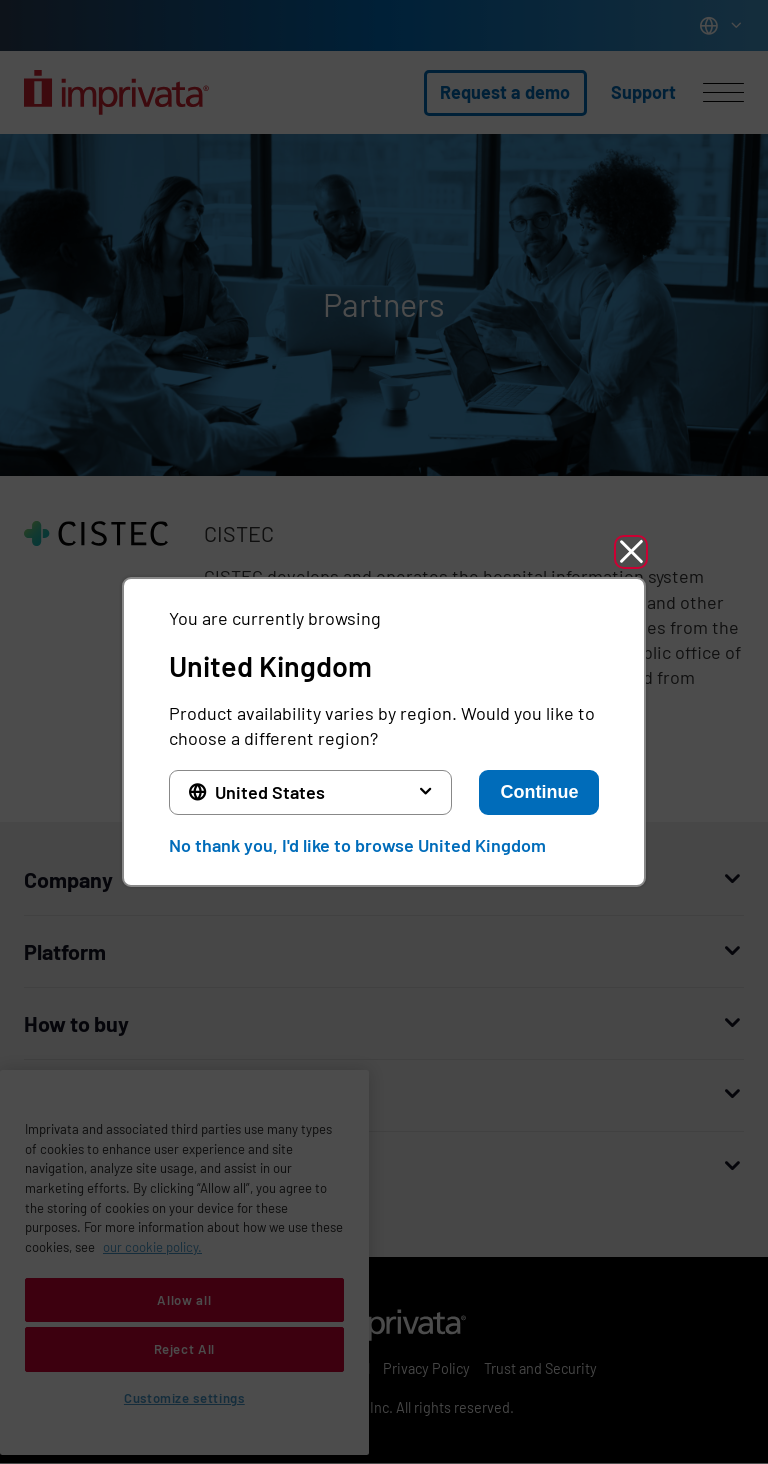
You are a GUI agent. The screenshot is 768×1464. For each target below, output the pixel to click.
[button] (631, 552)
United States (270, 792)
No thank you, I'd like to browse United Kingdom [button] (357, 845)
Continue (539, 792)
